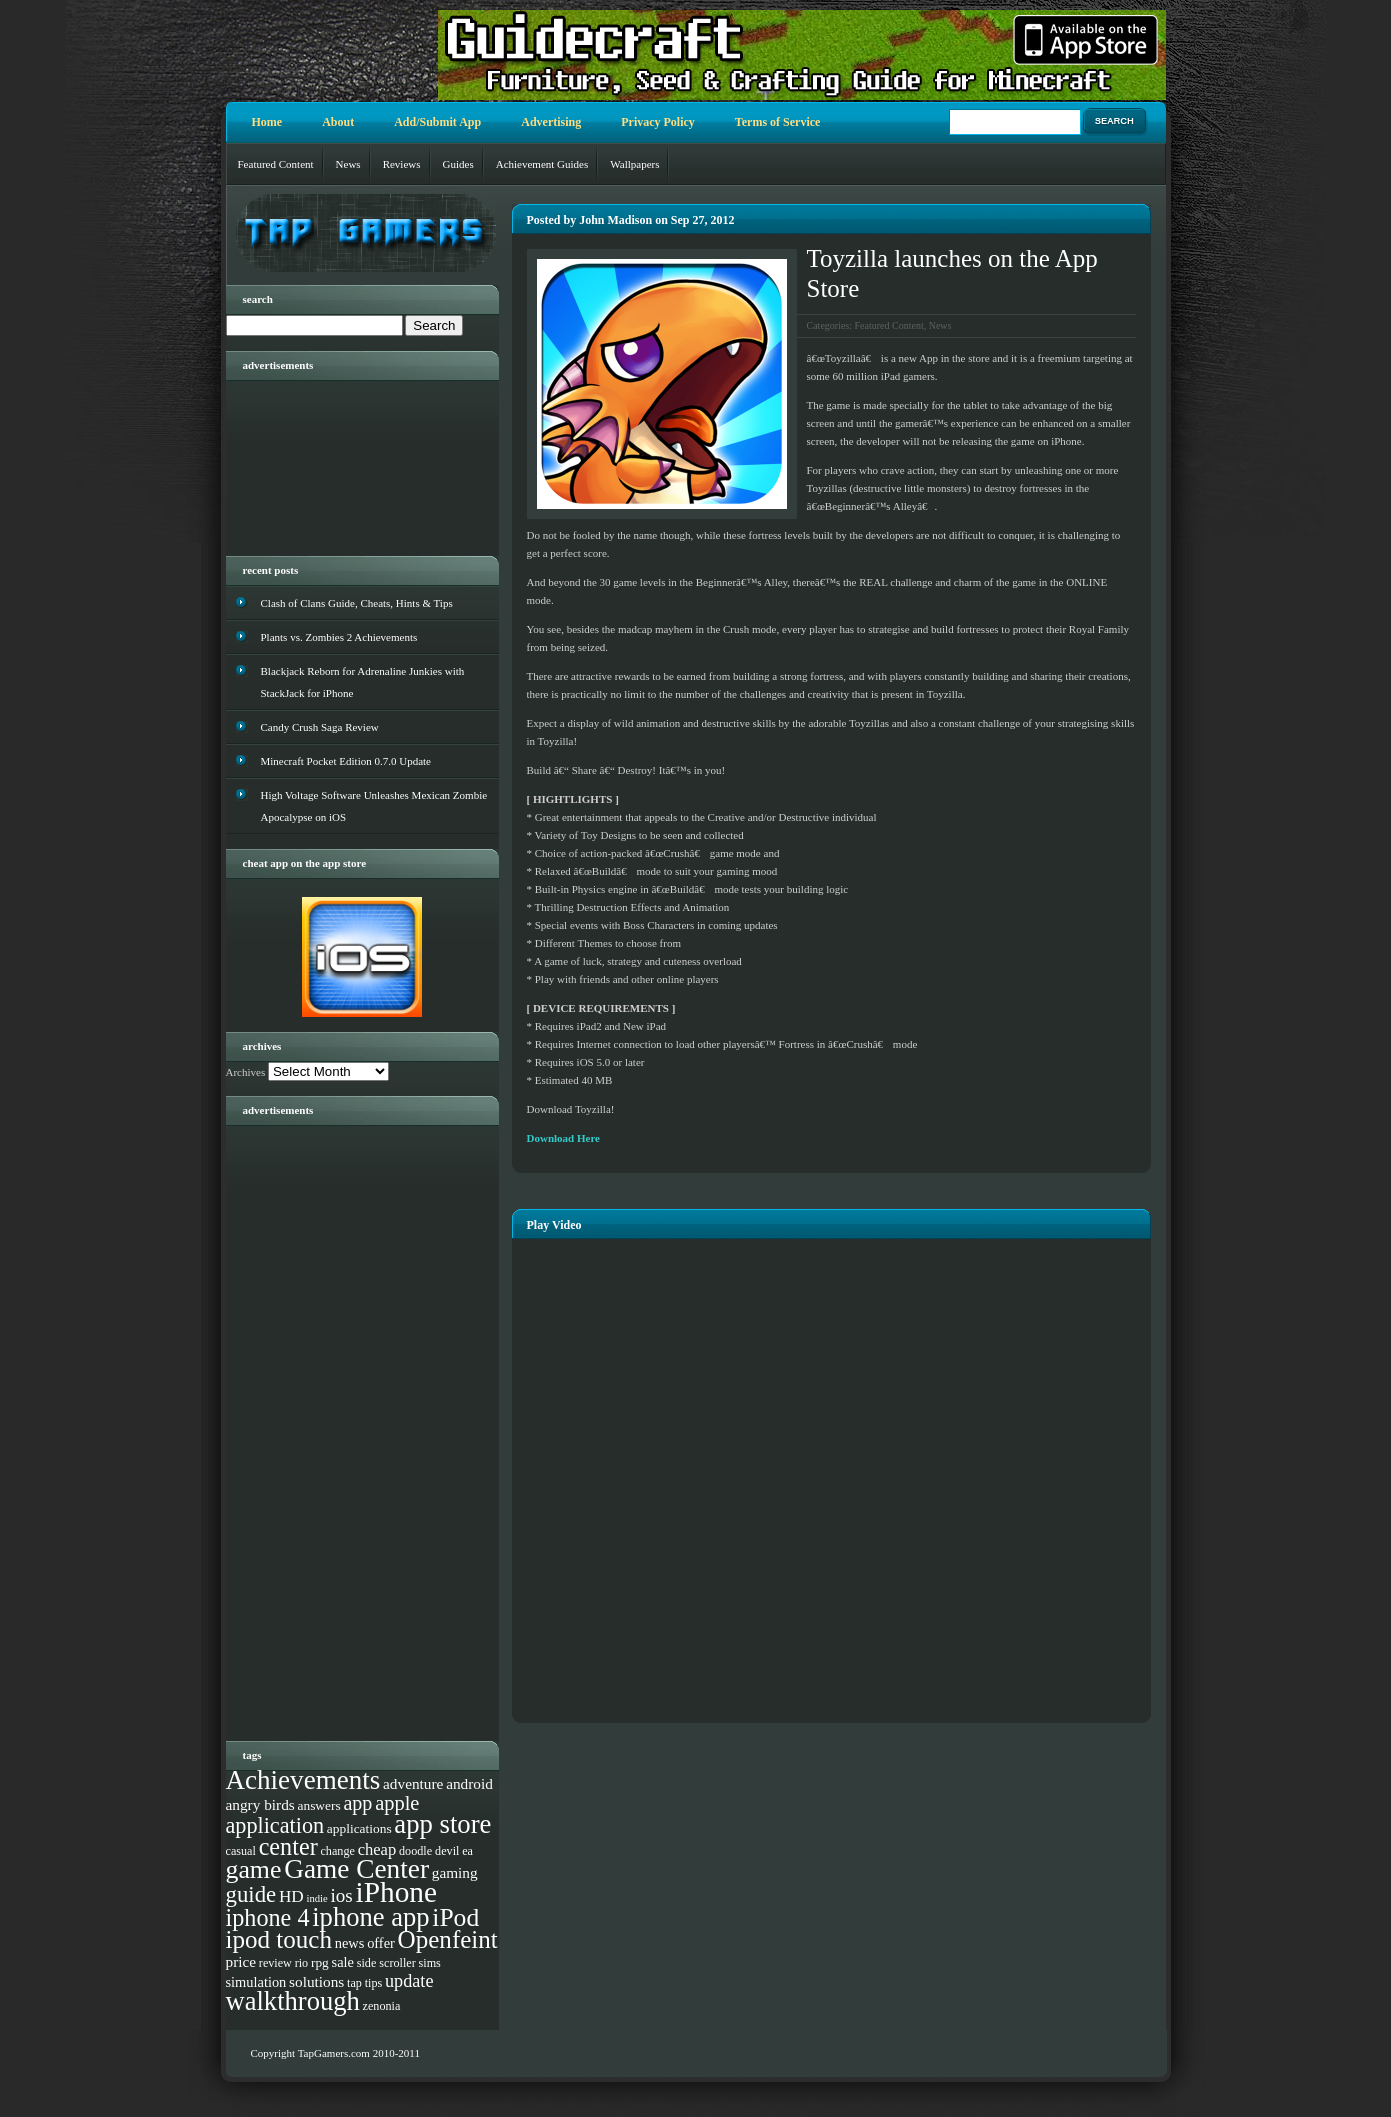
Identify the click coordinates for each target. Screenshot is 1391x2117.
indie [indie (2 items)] (316, 1898)
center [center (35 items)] (288, 1846)
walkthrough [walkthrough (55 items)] (293, 2001)
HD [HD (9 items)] (291, 1896)
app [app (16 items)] (357, 1803)
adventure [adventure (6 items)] (413, 1783)
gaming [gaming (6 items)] (455, 1872)
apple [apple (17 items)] (397, 1803)
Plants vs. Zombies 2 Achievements (339, 637)
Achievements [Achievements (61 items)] (303, 1780)
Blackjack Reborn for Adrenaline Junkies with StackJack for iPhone (363, 682)
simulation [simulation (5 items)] (256, 1982)
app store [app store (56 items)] (442, 1824)
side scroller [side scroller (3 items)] (386, 1963)
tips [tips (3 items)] (374, 1983)
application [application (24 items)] (275, 1825)
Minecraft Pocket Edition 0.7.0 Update (346, 761)
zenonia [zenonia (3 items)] (382, 2006)
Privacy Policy (658, 122)
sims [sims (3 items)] (430, 1963)
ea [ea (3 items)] (467, 1851)
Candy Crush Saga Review (320, 727)
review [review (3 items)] (275, 1963)
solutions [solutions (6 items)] (316, 1981)
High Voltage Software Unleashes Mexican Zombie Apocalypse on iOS (374, 806)
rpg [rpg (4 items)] (320, 1962)
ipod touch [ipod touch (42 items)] (279, 1939)
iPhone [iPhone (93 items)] (396, 1892)
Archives (246, 1072)
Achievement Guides (542, 164)
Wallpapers (634, 164)
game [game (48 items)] (254, 1869)
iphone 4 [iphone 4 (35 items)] (268, 1917)
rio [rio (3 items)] (302, 1963)
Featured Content (276, 164)
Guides (458, 164)
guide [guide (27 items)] (251, 1894)
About (338, 122)
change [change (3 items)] (337, 1851)
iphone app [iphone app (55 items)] (370, 1917)
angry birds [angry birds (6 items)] (260, 1804)
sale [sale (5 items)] (343, 1962)
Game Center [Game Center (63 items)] (356, 1869)
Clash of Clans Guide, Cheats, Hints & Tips (357, 603)
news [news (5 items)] (350, 1943)
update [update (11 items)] (409, 1981)
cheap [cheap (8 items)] (377, 1849)
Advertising (551, 122)
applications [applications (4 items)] (359, 1828)
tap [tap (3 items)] (354, 1983)
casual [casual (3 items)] (241, 1851)
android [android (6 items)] (469, 1783)
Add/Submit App (437, 122)
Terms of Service (778, 122)
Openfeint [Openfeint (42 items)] (448, 1939)
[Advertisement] (346, 461)
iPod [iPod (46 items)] (455, 1917)
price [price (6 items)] (241, 1961)
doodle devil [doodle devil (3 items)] (429, 1851)
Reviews (402, 164)
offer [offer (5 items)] (381, 1943)
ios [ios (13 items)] (342, 1895)
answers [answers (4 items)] (319, 1805)
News (348, 164)
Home (267, 122)
